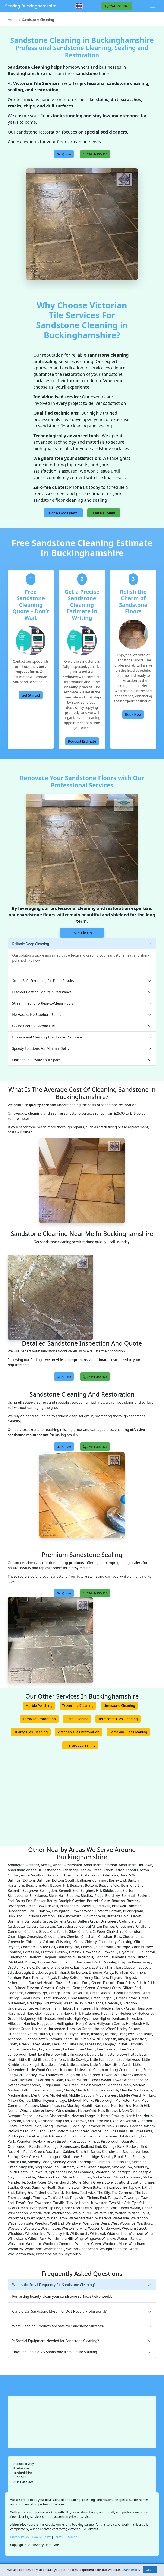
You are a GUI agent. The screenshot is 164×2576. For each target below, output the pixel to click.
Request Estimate (82, 741)
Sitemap (71, 2537)
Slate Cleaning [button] (77, 1718)
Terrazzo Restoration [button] (39, 1718)
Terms (58, 2537)
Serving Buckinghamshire (30, 6)
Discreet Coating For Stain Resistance (42, 992)
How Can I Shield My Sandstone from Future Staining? (55, 2351)
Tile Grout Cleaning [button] (80, 1745)
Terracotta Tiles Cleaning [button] (118, 1718)
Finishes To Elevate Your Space (36, 1059)
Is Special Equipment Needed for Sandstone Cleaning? (55, 2340)
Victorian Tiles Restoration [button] (78, 1732)
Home (13, 19)
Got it (150, 2570)
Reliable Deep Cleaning (30, 943)
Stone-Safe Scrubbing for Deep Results (43, 980)
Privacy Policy (19, 2537)
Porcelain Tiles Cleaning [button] (128, 1732)
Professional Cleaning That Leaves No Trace (47, 1037)
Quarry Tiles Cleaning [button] (30, 1732)
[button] (116, 6)
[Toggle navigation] (153, 6)
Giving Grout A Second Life (33, 1026)
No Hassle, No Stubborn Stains (36, 1014)
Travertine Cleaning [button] (78, 1705)
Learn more (130, 2569)
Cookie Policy (41, 2537)
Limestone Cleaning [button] (119, 1705)
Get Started (31, 695)
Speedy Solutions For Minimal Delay (40, 1048)
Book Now (133, 714)
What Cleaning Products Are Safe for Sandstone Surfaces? (58, 2326)
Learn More (82, 933)
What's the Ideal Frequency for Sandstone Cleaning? (53, 2284)
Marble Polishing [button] (38, 1705)
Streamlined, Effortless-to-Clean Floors (43, 1003)
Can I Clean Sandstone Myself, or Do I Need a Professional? (59, 2311)
